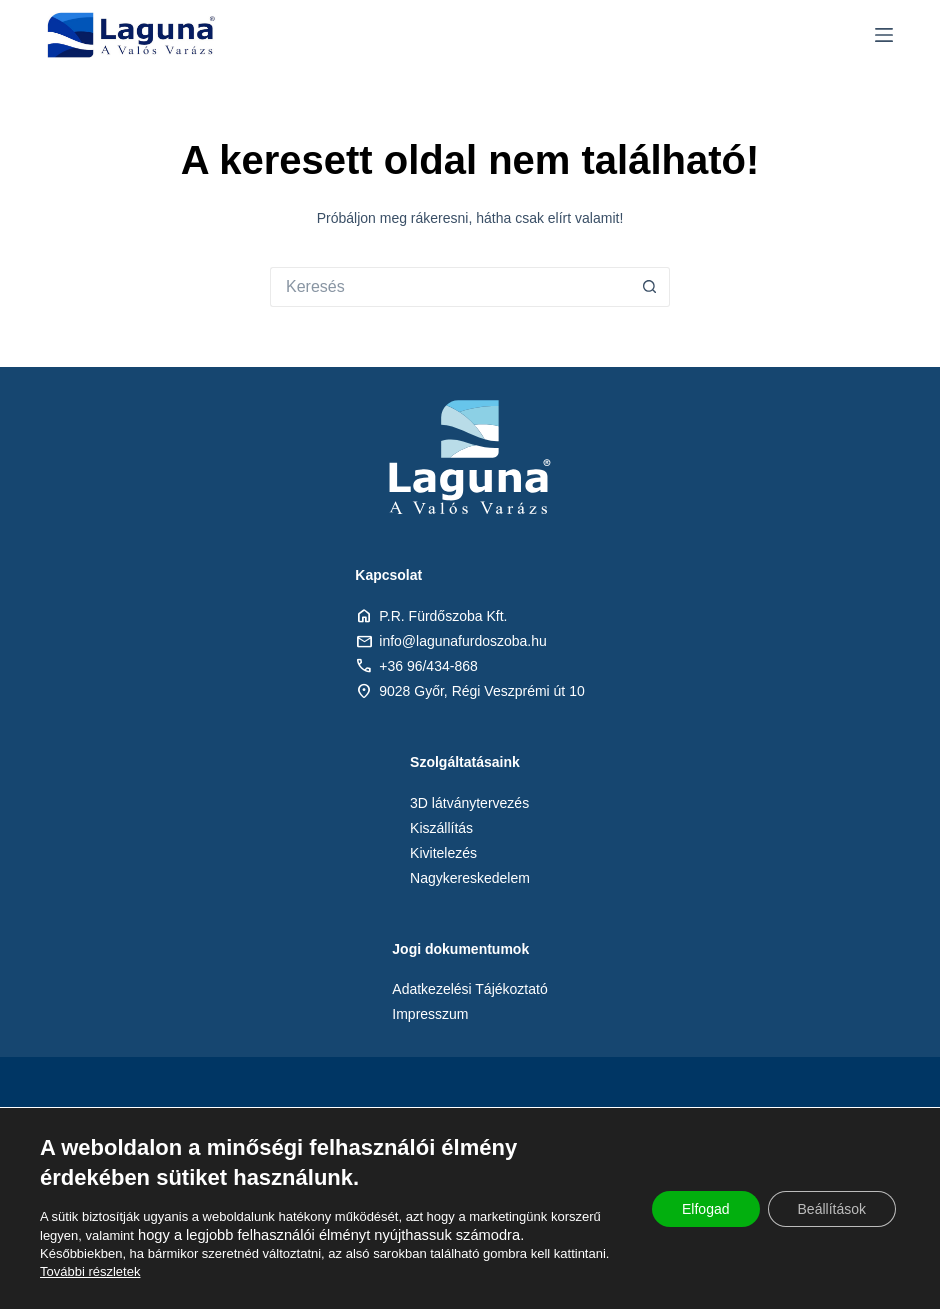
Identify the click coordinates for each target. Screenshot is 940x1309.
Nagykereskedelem (470, 878)
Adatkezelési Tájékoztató (469, 989)
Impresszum (430, 1014)
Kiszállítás (441, 828)
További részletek (90, 1271)
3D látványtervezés (469, 803)
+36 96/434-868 (428, 666)
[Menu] (884, 35)
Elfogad (705, 1209)
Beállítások (832, 1209)
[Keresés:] (450, 287)
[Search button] (650, 287)
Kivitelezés (443, 853)
